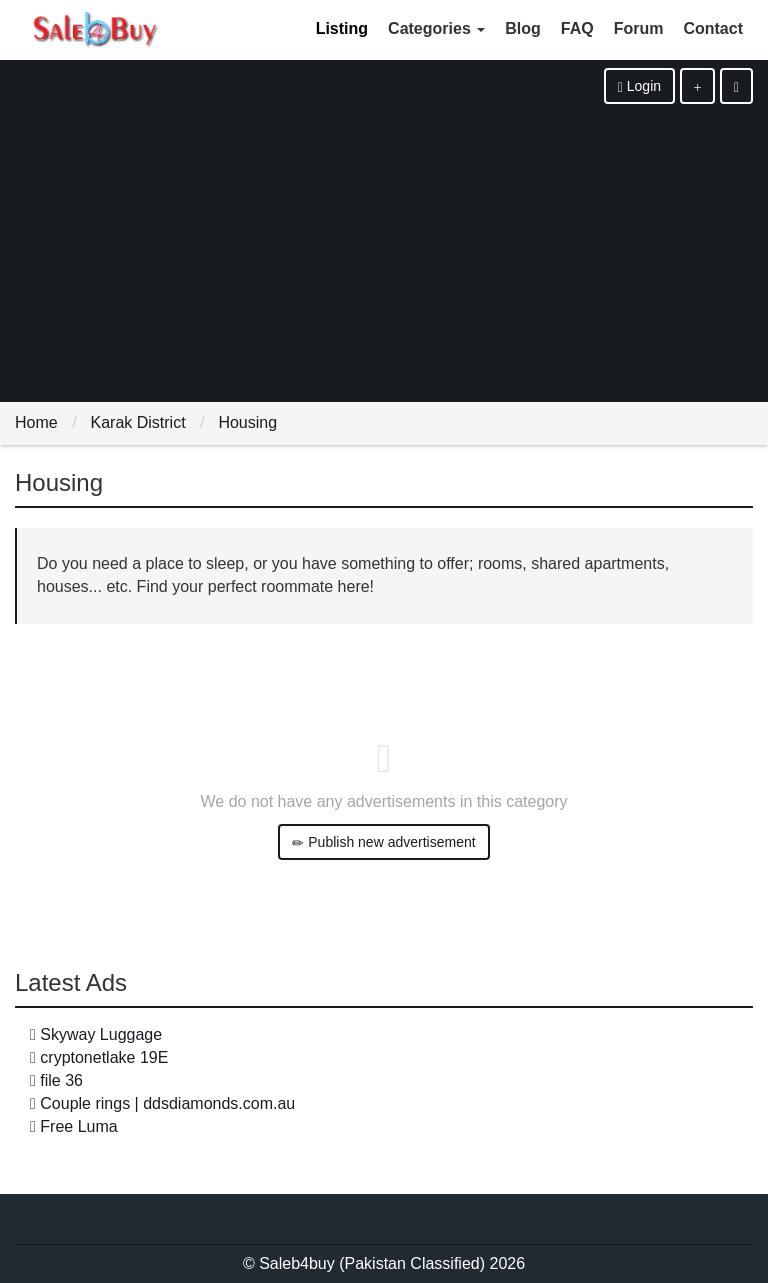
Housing (247, 422)
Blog (523, 28)
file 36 (61, 1080)
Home (36, 422)
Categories (436, 28)
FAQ (577, 28)
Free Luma (78, 1126)
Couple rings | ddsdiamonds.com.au (167, 1103)
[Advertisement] (384, 254)
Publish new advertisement (383, 842)
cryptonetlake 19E (104, 1057)
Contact (713, 28)
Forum (639, 28)
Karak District (137, 422)
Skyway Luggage (101, 1034)
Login (639, 86)
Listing (342, 28)
